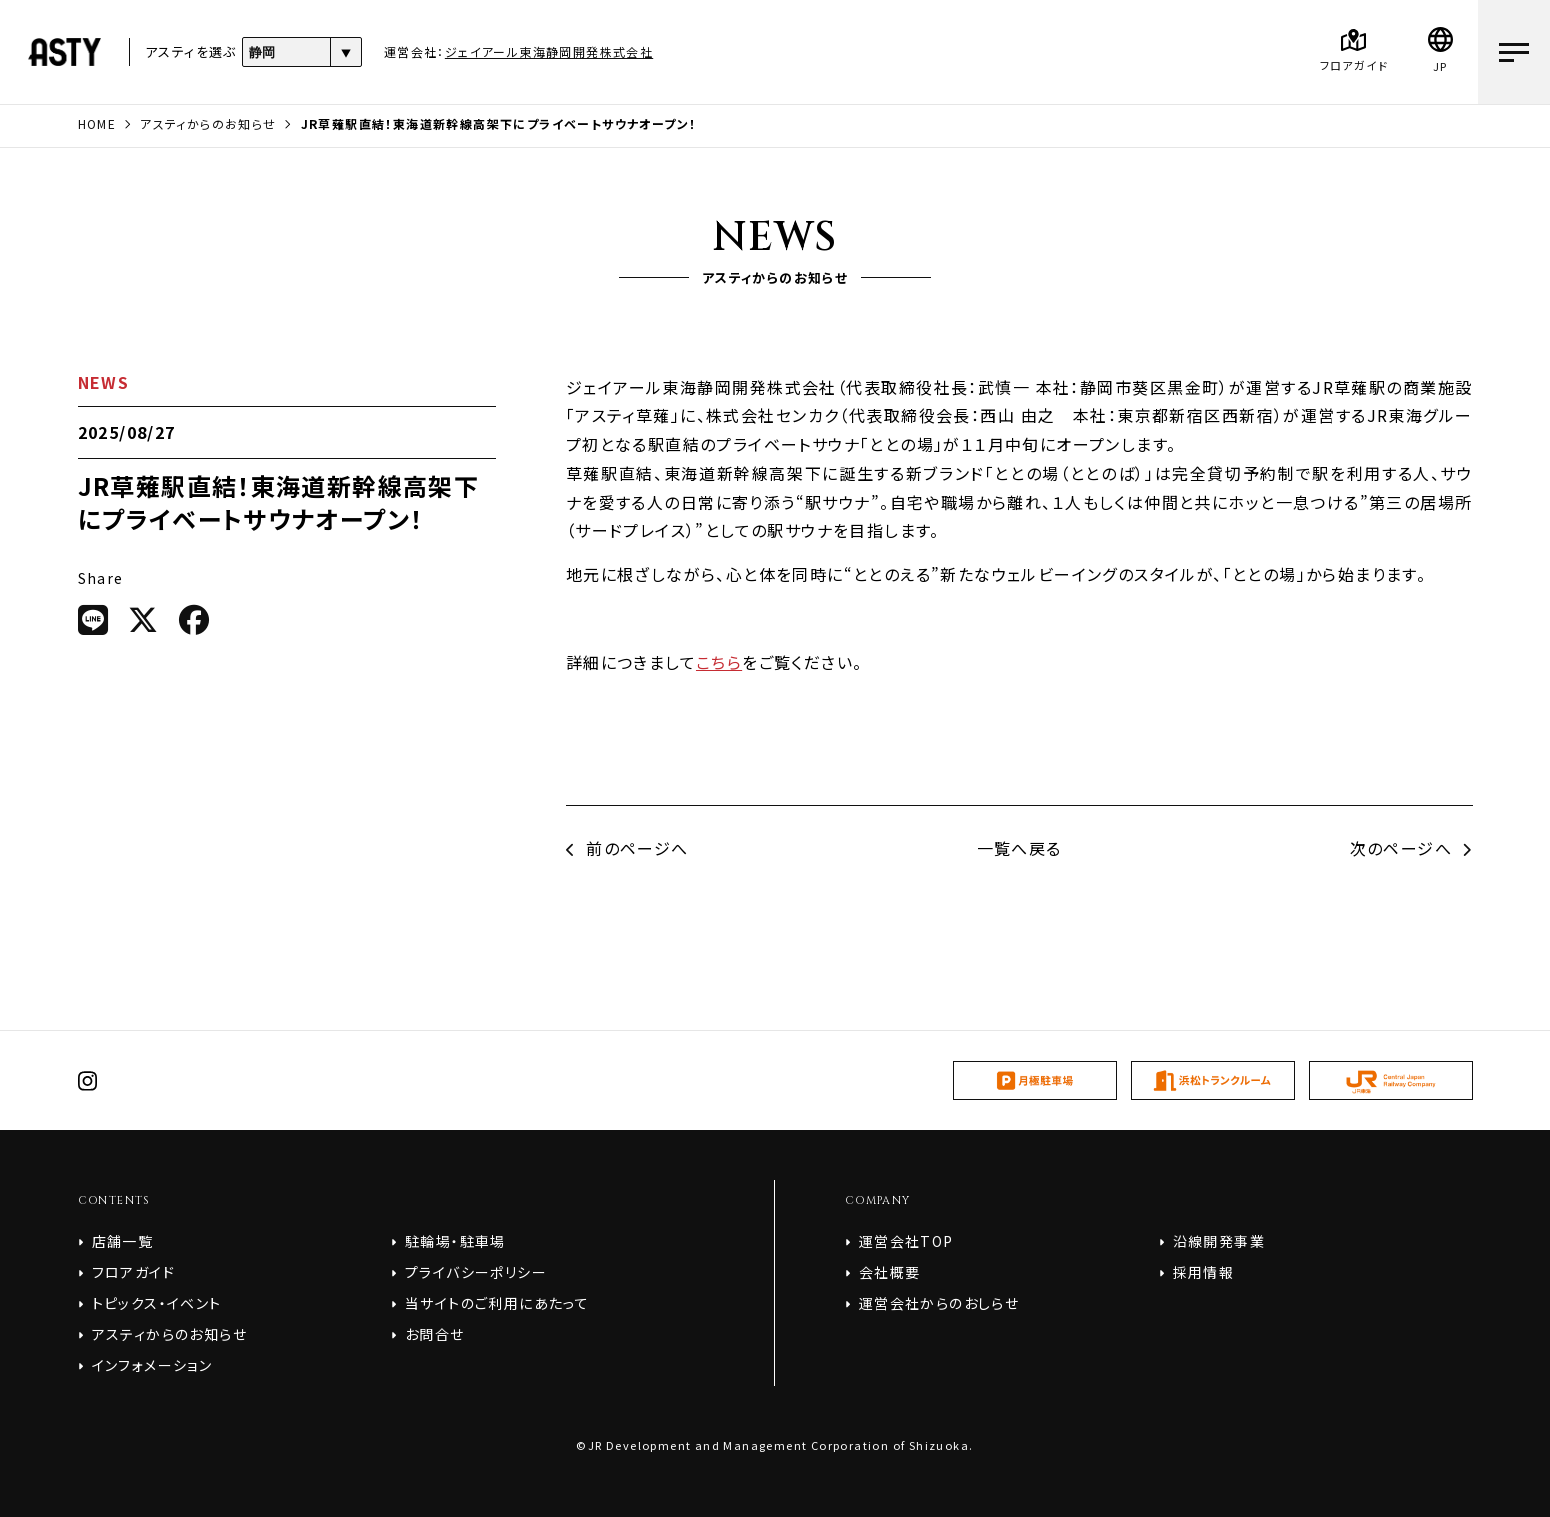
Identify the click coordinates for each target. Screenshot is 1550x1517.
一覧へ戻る (1019, 848)
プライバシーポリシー (476, 1272)
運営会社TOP (906, 1241)
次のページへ (1411, 848)
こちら (719, 662)
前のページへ (627, 848)
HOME (97, 123)
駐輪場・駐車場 (455, 1241)
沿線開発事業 (1219, 1241)
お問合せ (435, 1334)
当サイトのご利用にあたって (497, 1303)
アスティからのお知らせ (208, 123)
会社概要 (890, 1272)
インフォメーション (152, 1365)
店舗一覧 (123, 1241)
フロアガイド (133, 1272)
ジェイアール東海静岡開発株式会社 (549, 51)
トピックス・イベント (157, 1303)
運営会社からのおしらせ (939, 1303)
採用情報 (1204, 1272)
